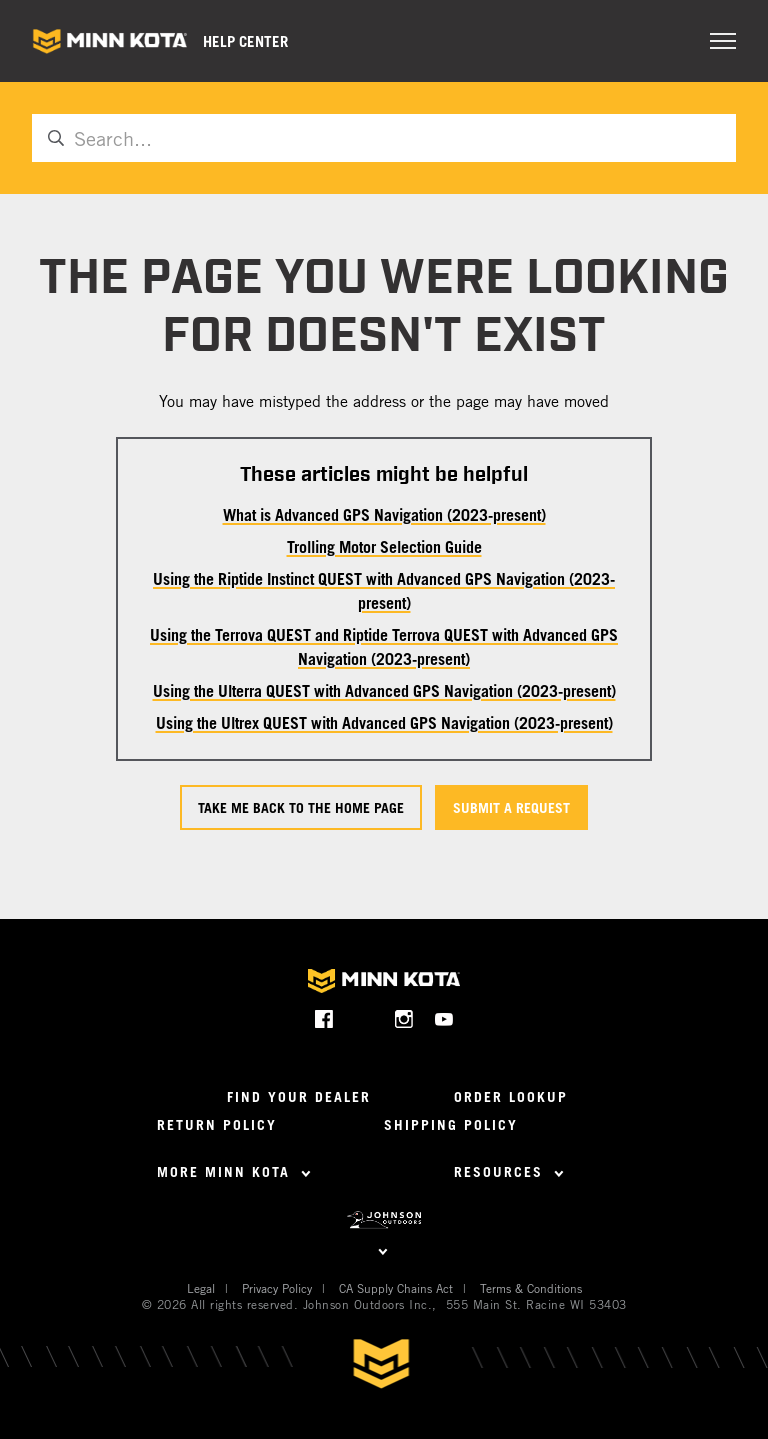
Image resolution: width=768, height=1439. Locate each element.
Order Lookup (511, 1096)
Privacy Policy (277, 1288)
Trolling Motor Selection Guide (384, 547)
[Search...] (384, 138)
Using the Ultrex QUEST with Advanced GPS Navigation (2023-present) (384, 723)
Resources (509, 1171)
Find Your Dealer (299, 1096)
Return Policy (217, 1124)
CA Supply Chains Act (396, 1288)
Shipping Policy (451, 1124)
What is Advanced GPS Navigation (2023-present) (384, 515)
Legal (201, 1288)
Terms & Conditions (531, 1288)
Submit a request (511, 807)
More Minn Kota (234, 1171)
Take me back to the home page (301, 807)
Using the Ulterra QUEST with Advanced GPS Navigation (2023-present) (384, 691)
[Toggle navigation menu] (723, 41)
